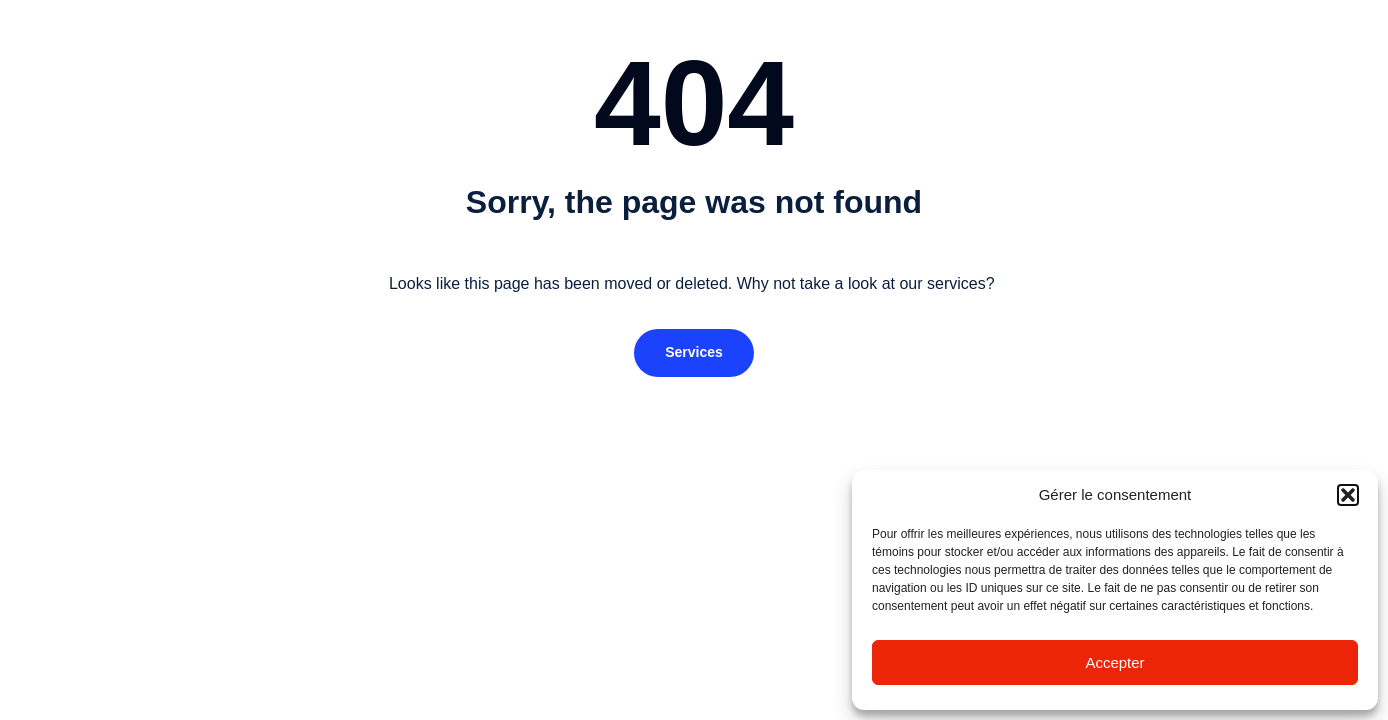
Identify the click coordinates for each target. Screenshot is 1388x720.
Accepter (1114, 662)
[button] (1348, 495)
